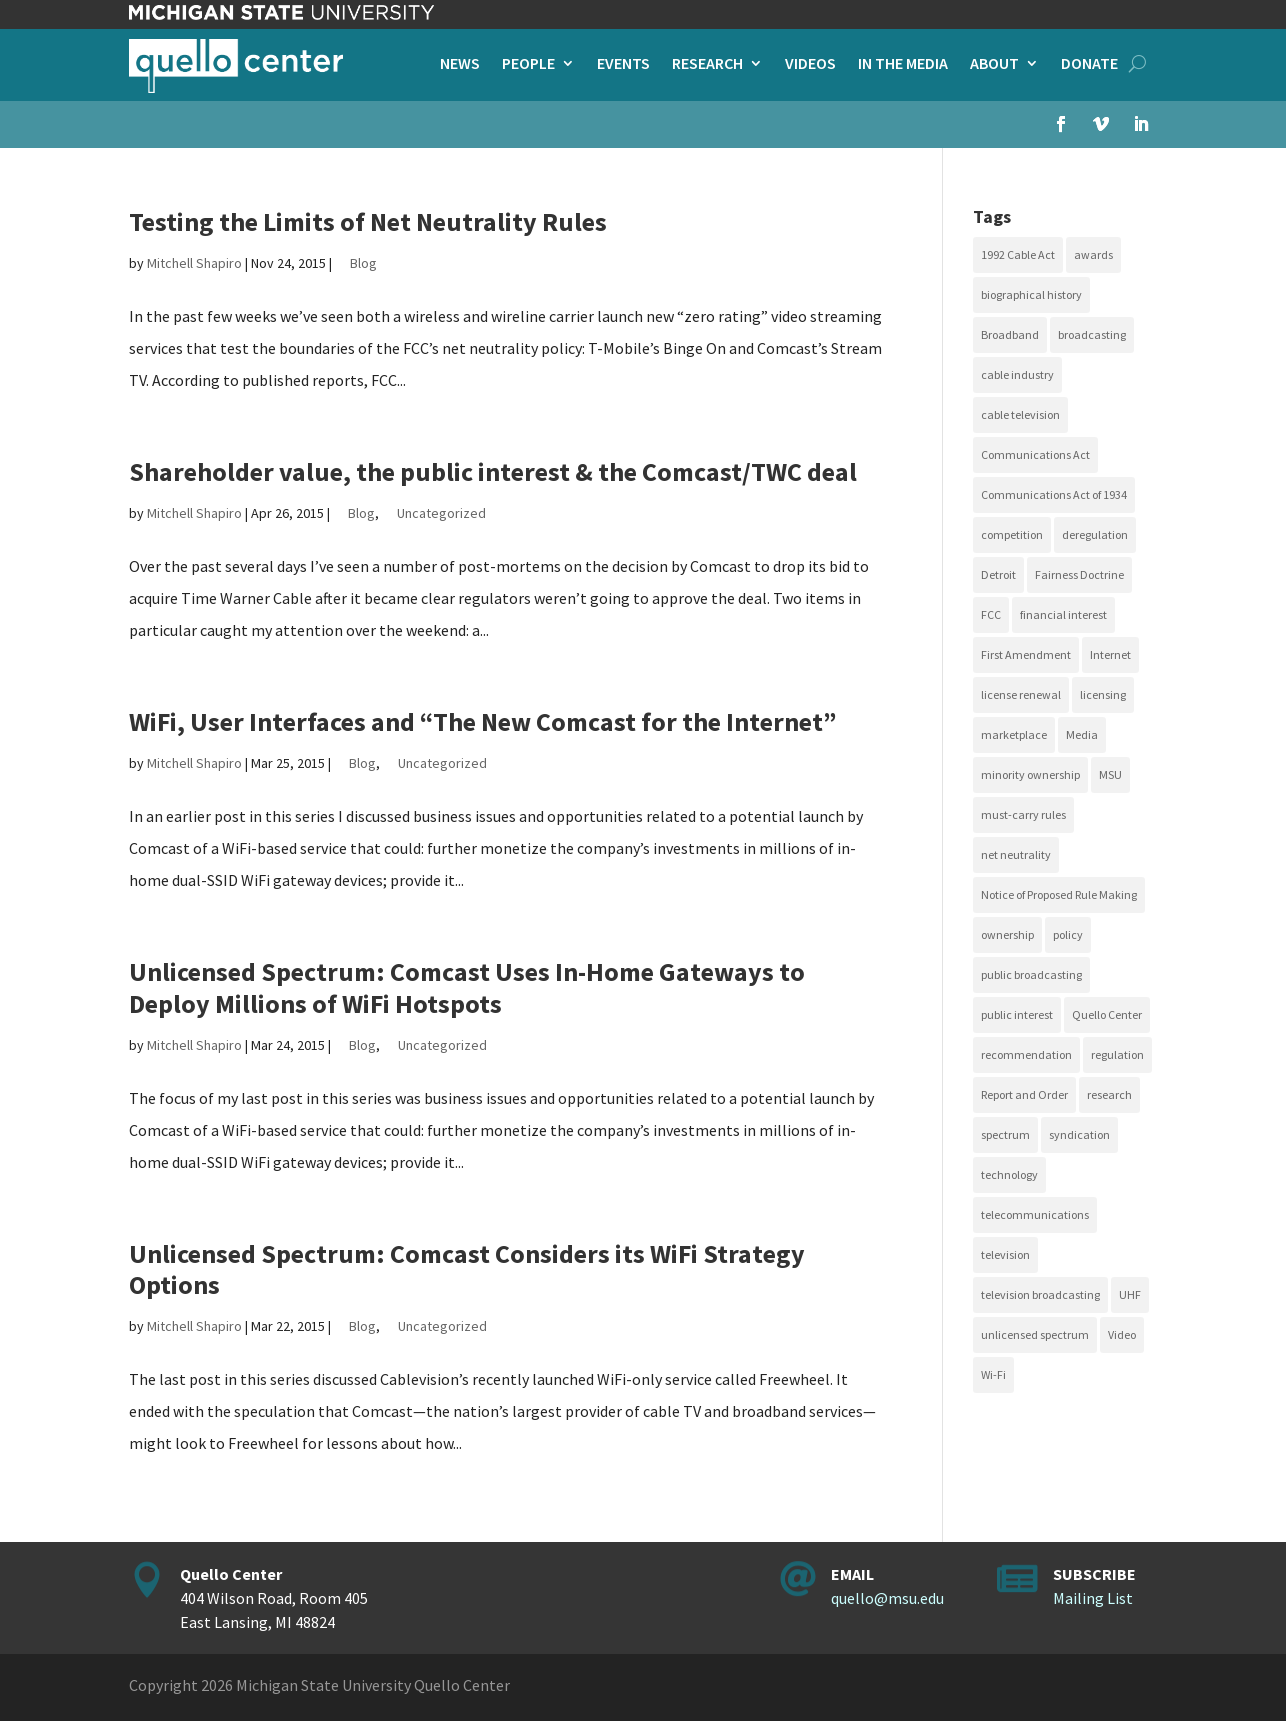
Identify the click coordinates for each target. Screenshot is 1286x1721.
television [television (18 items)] (1005, 1254)
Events (623, 64)
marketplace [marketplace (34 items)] (1014, 734)
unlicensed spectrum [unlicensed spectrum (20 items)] (1035, 1334)
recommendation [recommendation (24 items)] (1026, 1054)
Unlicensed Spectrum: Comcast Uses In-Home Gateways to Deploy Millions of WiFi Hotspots (467, 987)
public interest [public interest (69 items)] (1017, 1014)
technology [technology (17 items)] (1009, 1174)
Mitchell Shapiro (194, 263)
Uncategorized (441, 513)
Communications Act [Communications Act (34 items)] (1035, 454)
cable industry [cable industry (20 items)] (1017, 374)
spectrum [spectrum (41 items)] (1005, 1134)
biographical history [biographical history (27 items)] (1031, 294)
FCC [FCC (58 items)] (991, 614)
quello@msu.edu (887, 1598)
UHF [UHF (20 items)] (1130, 1294)
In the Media (903, 64)
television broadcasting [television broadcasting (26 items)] (1040, 1294)
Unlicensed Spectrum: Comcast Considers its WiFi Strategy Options (467, 1269)
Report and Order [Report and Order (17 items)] (1024, 1094)
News (460, 64)
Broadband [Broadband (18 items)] (1010, 334)
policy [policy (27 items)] (1068, 934)
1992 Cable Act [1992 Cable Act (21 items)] (1018, 254)
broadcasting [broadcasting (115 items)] (1092, 334)
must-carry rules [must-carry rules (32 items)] (1023, 814)
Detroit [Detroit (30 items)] (998, 574)
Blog (363, 263)
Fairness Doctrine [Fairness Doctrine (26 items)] (1079, 574)
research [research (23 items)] (1109, 1094)
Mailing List (1093, 1598)
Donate (1089, 64)
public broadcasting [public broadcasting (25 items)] (1031, 974)
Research (707, 64)
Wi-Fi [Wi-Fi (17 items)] (993, 1374)
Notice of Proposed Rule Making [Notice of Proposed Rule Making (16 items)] (1059, 894)
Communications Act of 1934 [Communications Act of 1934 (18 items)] (1054, 494)
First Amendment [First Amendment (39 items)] (1026, 654)
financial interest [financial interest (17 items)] (1063, 614)
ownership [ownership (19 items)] (1007, 934)
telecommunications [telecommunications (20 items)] (1035, 1214)
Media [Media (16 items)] (1082, 734)
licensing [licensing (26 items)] (1103, 694)
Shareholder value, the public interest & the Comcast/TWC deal (493, 471)
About (994, 64)
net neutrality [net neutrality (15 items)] (1016, 854)
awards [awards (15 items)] (1093, 254)
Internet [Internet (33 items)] (1110, 654)
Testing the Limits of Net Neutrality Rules (368, 221)
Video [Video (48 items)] (1122, 1334)
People (528, 64)
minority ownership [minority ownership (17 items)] (1030, 774)
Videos (810, 64)
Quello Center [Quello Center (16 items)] (1107, 1014)
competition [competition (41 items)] (1012, 534)
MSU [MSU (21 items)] (1110, 774)
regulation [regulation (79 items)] (1117, 1054)
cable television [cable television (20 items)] (1020, 414)
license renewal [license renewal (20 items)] (1021, 694)
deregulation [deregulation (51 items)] (1095, 534)
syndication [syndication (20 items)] (1079, 1134)
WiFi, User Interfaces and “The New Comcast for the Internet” (483, 721)
